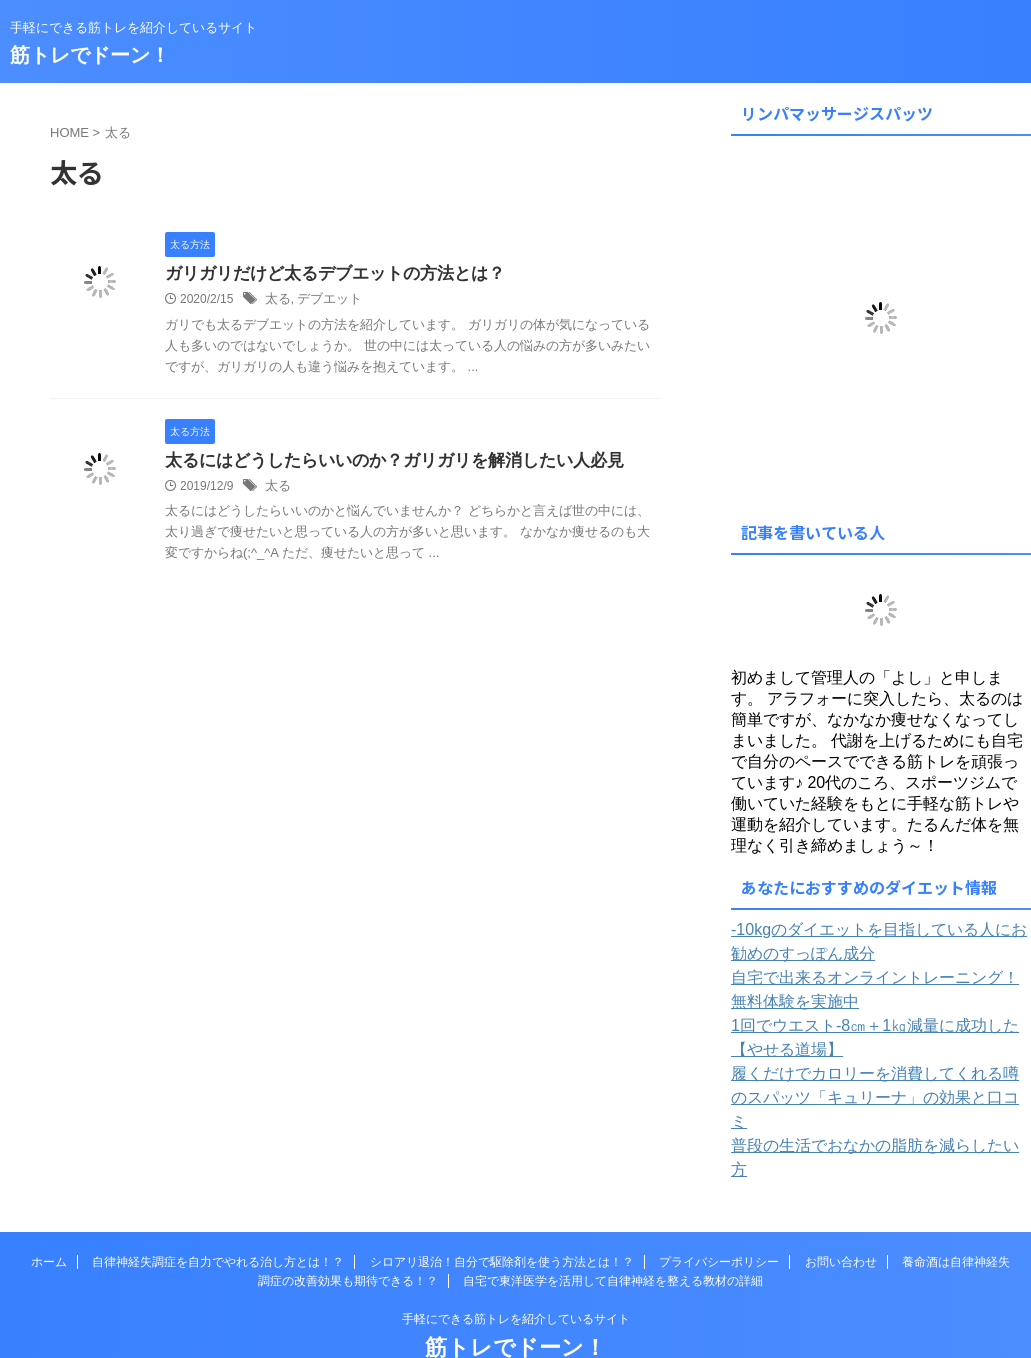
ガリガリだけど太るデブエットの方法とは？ (325, 274)
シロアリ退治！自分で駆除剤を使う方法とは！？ (502, 1208)
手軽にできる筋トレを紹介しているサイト (516, 1265)
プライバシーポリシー (719, 1208)
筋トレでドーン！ (90, 55)
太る (277, 301)
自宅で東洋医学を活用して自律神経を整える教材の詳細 (613, 1227)
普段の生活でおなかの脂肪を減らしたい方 (864, 1116)
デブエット (325, 301)
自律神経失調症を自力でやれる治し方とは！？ (218, 1208)
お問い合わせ (841, 1208)
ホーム (49, 1208)
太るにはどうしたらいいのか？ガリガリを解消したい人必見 (381, 462)
